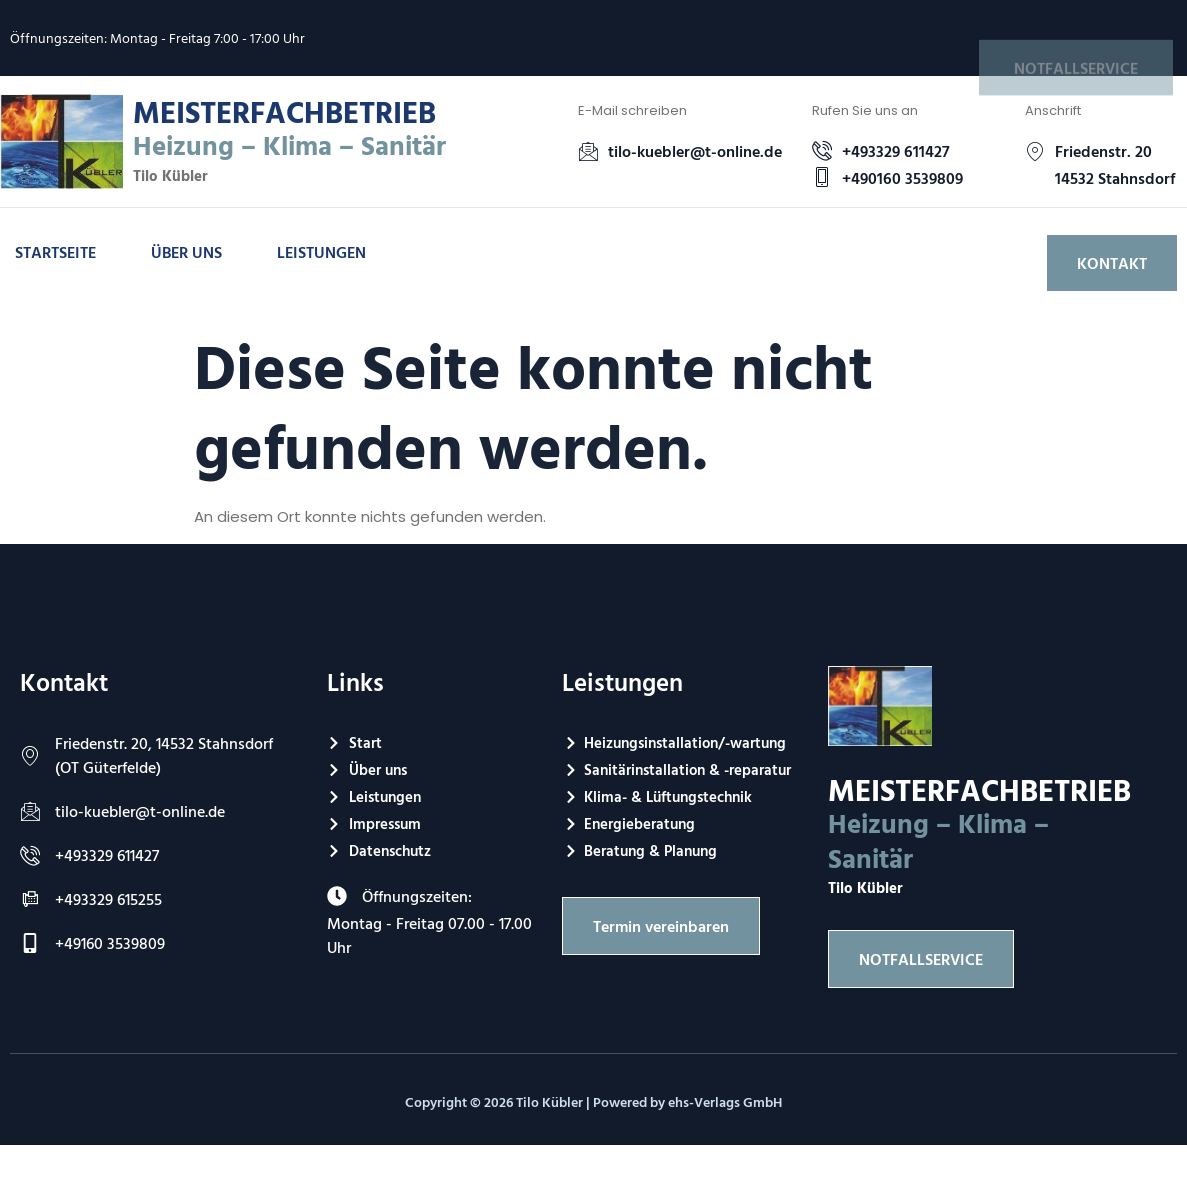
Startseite (55, 252)
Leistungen (321, 252)
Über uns (186, 252)
